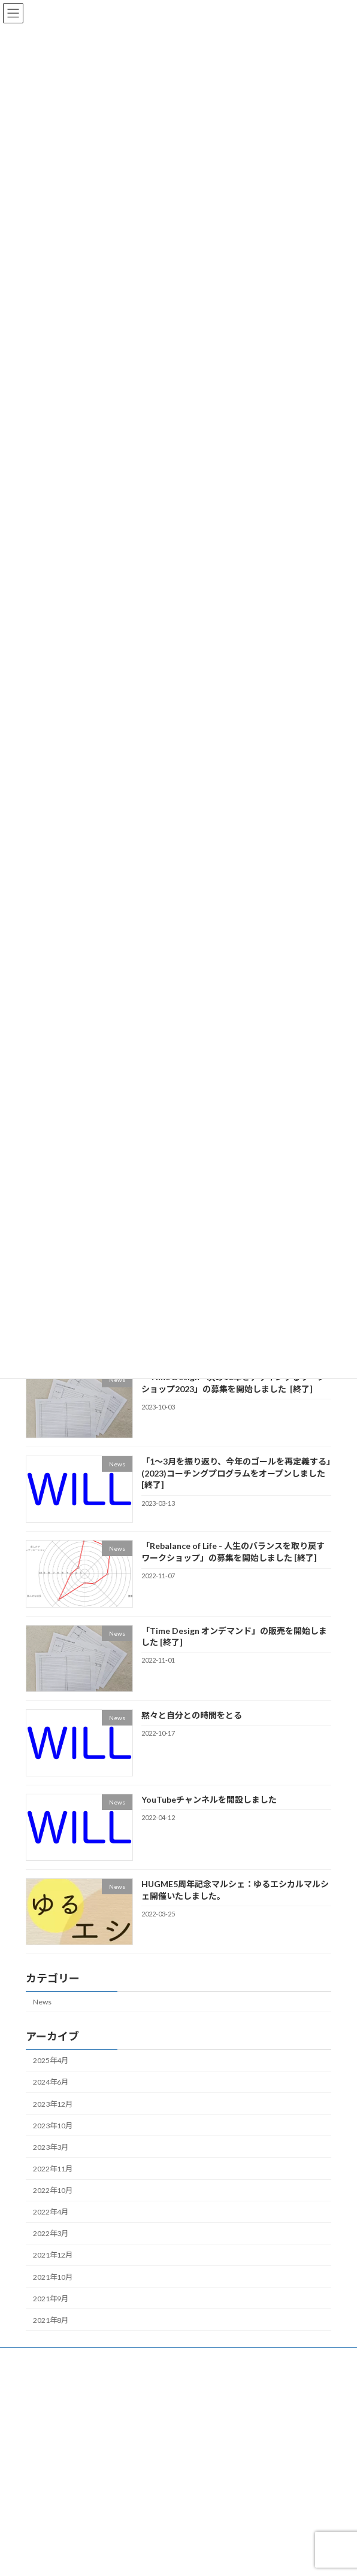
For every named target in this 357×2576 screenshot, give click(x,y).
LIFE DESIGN (46, 2447)
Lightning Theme (176, 2557)
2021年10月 (52, 2276)
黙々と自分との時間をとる (191, 1715)
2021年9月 (50, 2298)
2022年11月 (52, 2168)
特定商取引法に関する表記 (69, 2513)
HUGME (39, 2424)
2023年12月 (52, 2103)
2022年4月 (50, 2211)
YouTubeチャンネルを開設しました (209, 1799)
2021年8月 (50, 2320)
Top (31, 2358)
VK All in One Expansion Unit (247, 2557)
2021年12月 (52, 2254)
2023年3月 (50, 2147)
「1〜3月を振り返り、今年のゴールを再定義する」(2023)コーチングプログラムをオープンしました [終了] (236, 1473)
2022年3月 (50, 2233)
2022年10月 (52, 2190)
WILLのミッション (55, 2380)
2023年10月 (52, 2125)
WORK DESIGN (50, 2469)
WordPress (120, 2557)
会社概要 (40, 2402)
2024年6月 (50, 2081)
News (42, 2001)
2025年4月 (50, 2060)
